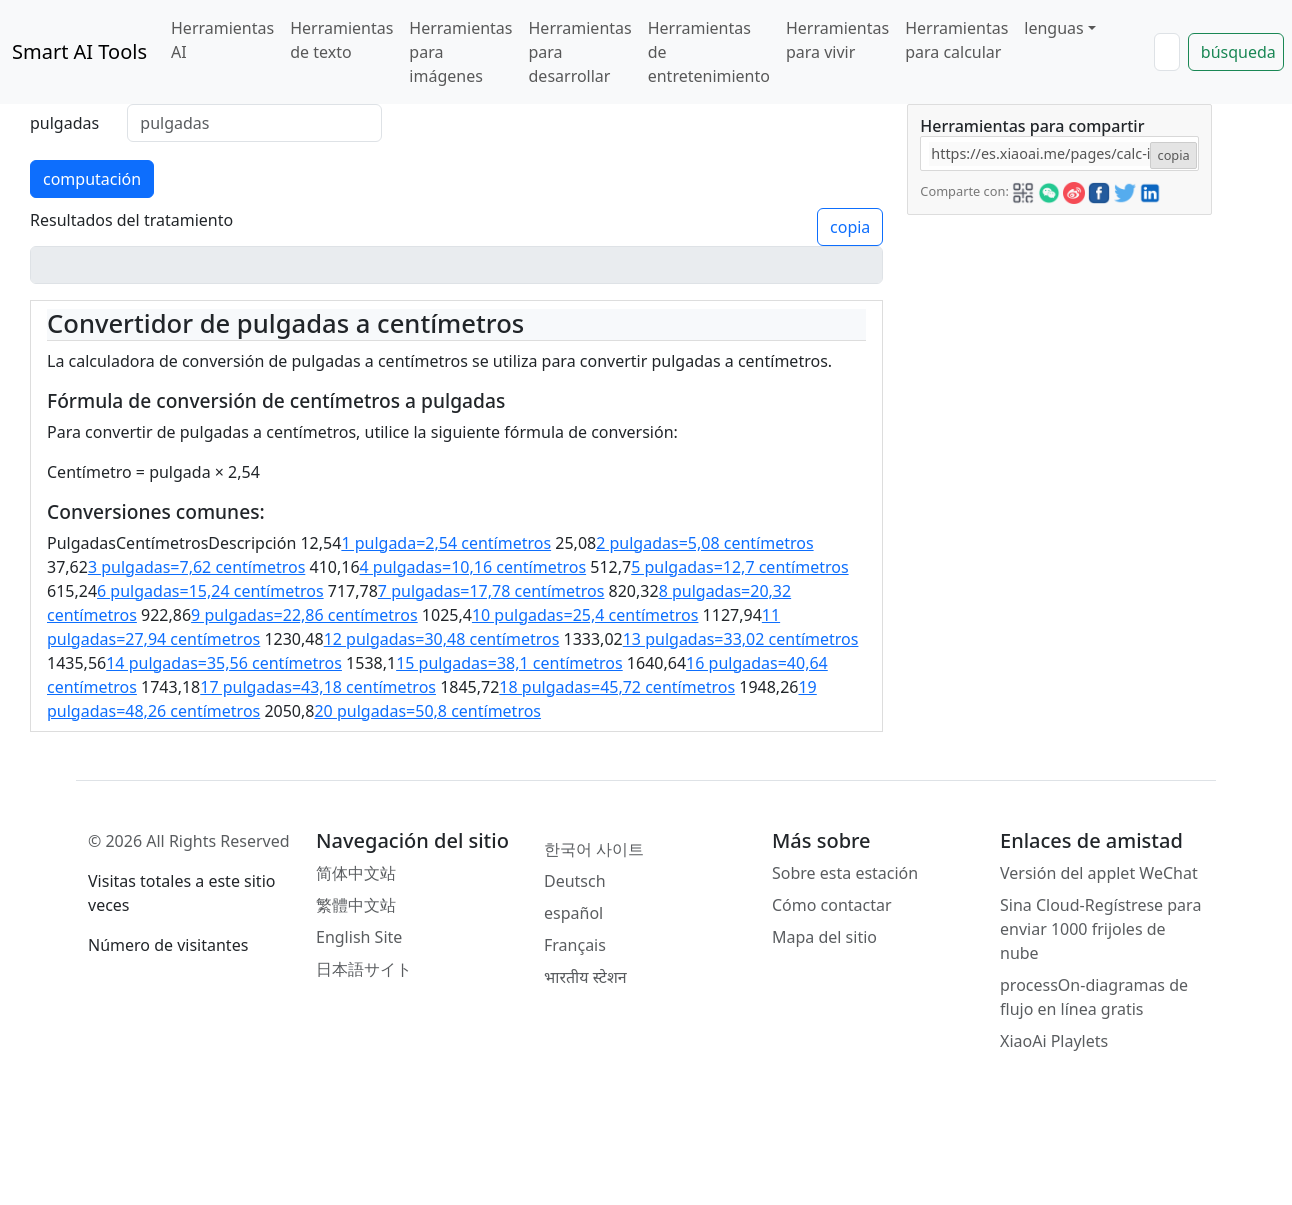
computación (92, 179)
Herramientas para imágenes (460, 52)
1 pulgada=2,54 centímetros (446, 543)
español (573, 913)
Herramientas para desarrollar (580, 52)
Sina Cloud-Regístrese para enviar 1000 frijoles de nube (1100, 929)
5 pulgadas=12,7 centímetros (739, 567)
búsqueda (1238, 52)
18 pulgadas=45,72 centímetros (617, 687)
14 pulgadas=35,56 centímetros (224, 663)
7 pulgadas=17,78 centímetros (491, 591)
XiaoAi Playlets (1054, 1041)
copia (850, 227)
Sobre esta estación (845, 873)
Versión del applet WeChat (1099, 873)
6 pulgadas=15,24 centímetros (210, 591)
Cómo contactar (832, 905)
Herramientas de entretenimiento (709, 52)
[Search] (1167, 52)
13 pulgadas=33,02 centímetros (741, 639)
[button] (1023, 190)
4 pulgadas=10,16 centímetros (473, 567)
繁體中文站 (356, 905)
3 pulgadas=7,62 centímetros (196, 567)
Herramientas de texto (341, 40)
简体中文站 (356, 873)
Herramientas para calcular (956, 40)
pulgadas (64, 123)
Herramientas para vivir (837, 40)
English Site (359, 937)
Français (575, 945)
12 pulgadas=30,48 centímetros (442, 639)
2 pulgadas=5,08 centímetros (704, 543)
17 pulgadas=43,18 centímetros (318, 687)
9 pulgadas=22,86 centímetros (304, 615)
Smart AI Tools (79, 51)
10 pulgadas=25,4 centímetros (585, 615)
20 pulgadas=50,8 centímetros (427, 711)
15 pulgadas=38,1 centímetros (509, 663)
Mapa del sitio (824, 937)
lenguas (1053, 28)
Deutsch (575, 881)
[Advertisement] (1058, 340)
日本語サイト (364, 969)
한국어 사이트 (594, 849)
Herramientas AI (222, 40)
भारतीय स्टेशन (585, 977)
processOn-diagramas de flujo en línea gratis (1094, 997)
